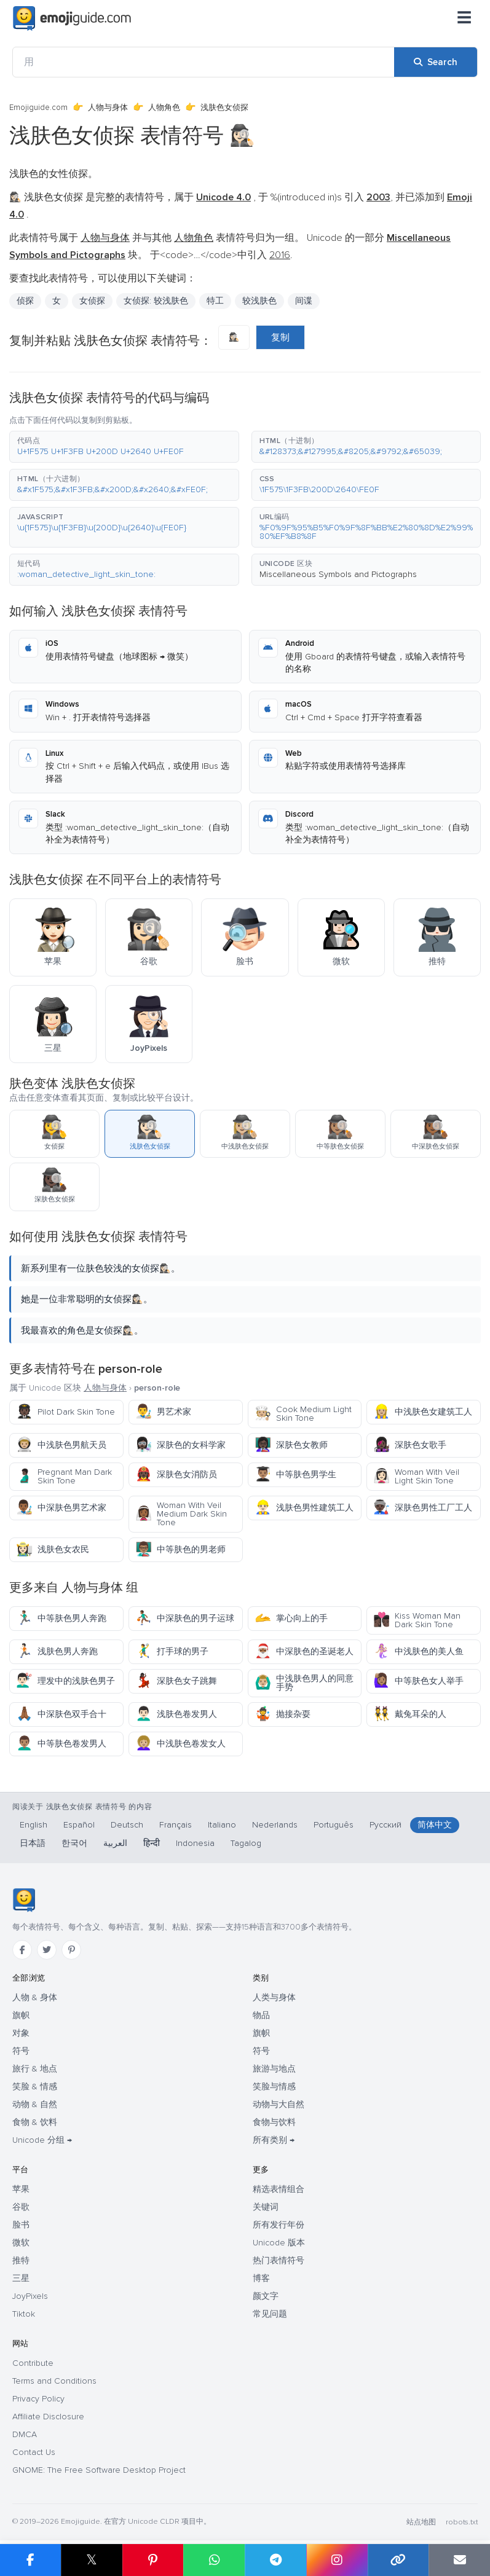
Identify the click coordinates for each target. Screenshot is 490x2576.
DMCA (24, 2434)
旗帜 (21, 2015)
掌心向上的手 (291, 1618)
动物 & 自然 (34, 2104)
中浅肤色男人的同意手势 (304, 1682)
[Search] (435, 62)
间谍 (303, 301)
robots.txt (462, 2522)
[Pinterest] (71, 1950)
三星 (21, 2278)
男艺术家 (163, 1412)
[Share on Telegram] (275, 2560)
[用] (203, 62)
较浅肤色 (259, 301)
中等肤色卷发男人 (61, 1743)
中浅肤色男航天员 (61, 1445)
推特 (21, 2260)
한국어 (74, 1843)
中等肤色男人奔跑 (61, 1618)
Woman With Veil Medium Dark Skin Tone (181, 1514)
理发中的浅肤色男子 (65, 1681)
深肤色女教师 (291, 1445)
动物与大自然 (278, 2104)
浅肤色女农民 (52, 1549)
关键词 (266, 2207)
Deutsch (127, 1825)
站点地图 (421, 2522)
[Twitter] (47, 1950)
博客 (261, 2278)
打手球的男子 (171, 1651)
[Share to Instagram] (337, 2560)
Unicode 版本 (279, 2242)
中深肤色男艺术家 (61, 1507)
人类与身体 (274, 1997)
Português (334, 1825)
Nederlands (275, 1825)
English (33, 1825)
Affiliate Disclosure (48, 2416)
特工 (215, 301)
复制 (280, 337)
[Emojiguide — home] (72, 18)
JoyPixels (30, 2296)
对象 (21, 2033)
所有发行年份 (278, 2225)
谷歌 (21, 2207)
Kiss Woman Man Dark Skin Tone (416, 1620)
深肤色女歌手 (409, 1445)
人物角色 (164, 107)
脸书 (21, 2225)
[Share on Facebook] (30, 2560)
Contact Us (33, 2452)
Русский (385, 1825)
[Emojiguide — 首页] (23, 1900)
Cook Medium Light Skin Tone (303, 1413)
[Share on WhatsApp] (214, 2560)
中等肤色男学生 (295, 1474)
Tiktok (23, 2314)
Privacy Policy (38, 2398)
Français (175, 1825)
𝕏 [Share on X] (91, 2559)
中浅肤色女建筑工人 (422, 1412)
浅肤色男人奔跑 (57, 1651)
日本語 (32, 1843)
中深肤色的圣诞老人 (304, 1651)
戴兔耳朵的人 (409, 1714)
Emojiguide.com (38, 107)
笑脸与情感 (274, 2086)
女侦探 (92, 301)
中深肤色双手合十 (61, 1714)
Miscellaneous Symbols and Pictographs (338, 574)
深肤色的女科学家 (180, 1445)
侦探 (25, 301)
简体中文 (434, 1825)
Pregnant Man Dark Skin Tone (64, 1476)
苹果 (21, 2189)
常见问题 (270, 2314)
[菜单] (464, 18)
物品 (261, 2015)
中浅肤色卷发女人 (180, 1743)
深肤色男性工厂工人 (422, 1507)
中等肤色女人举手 (418, 1681)
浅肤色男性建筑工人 (304, 1507)
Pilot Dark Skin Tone (65, 1412)
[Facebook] (22, 1950)
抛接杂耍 (282, 1714)
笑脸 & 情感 (34, 2086)
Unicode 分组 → (42, 2140)
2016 (279, 255)
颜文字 (266, 2296)
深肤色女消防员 (176, 1474)
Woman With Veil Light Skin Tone (416, 1476)
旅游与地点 (274, 2069)
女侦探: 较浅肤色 (156, 301)
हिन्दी (151, 1843)
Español (79, 1825)
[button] (124, 447)
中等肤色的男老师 (180, 1549)
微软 (21, 2242)
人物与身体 (108, 107)
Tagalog (246, 1843)
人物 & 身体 (34, 1997)
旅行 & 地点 (34, 2069)
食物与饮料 (274, 2122)
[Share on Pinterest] (153, 2560)
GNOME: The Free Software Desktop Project (99, 2470)
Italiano (222, 1825)
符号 (21, 2051)
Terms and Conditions (54, 2381)
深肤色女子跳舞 (176, 1681)
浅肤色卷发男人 (176, 1714)
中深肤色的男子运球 (184, 1618)
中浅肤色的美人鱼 (418, 1651)
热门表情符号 (278, 2260)
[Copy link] (398, 2560)
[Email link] (459, 2560)
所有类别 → (273, 2140)
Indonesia (195, 1843)
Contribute (32, 2363)
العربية (115, 1843)
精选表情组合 (278, 2189)
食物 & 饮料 (34, 2122)
